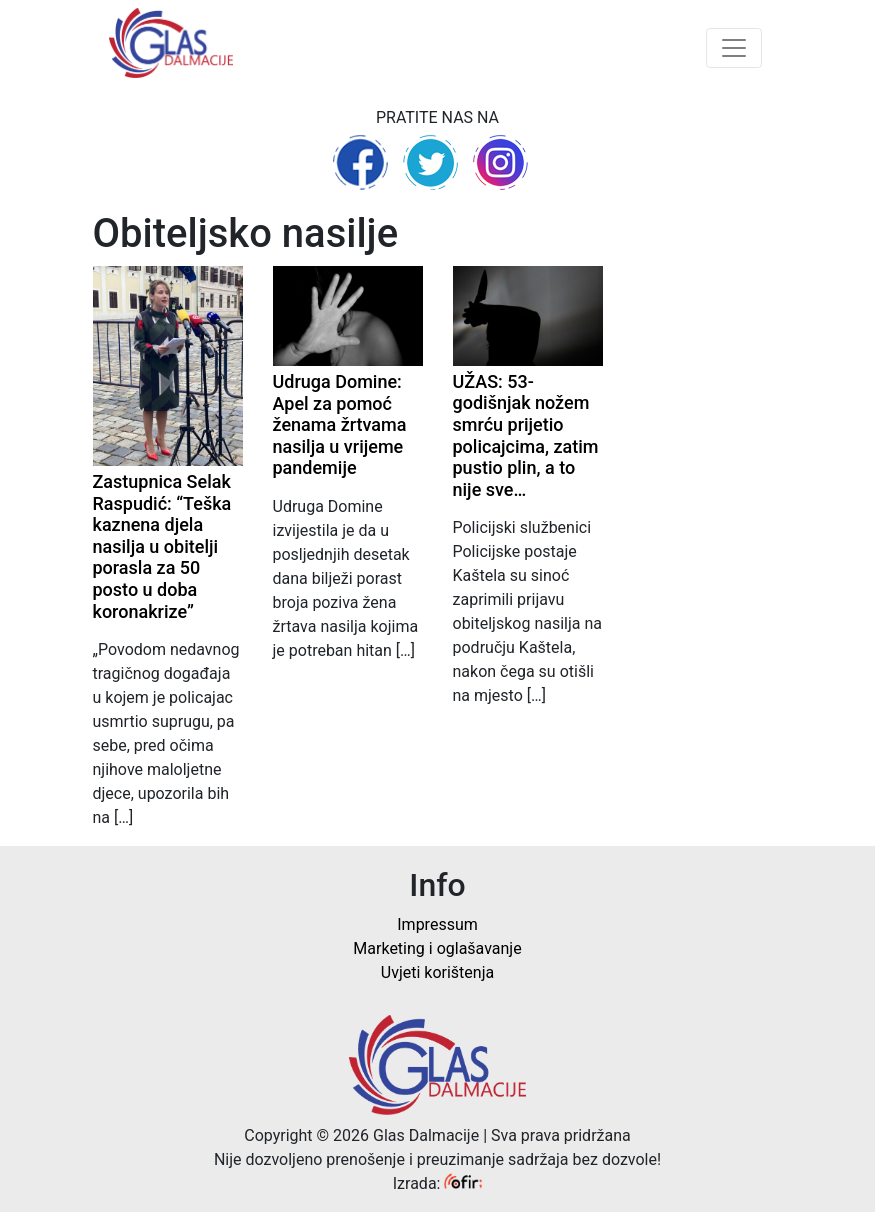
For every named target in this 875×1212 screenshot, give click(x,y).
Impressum (437, 924)
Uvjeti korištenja (437, 972)
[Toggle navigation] (734, 48)
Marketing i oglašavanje (437, 948)
